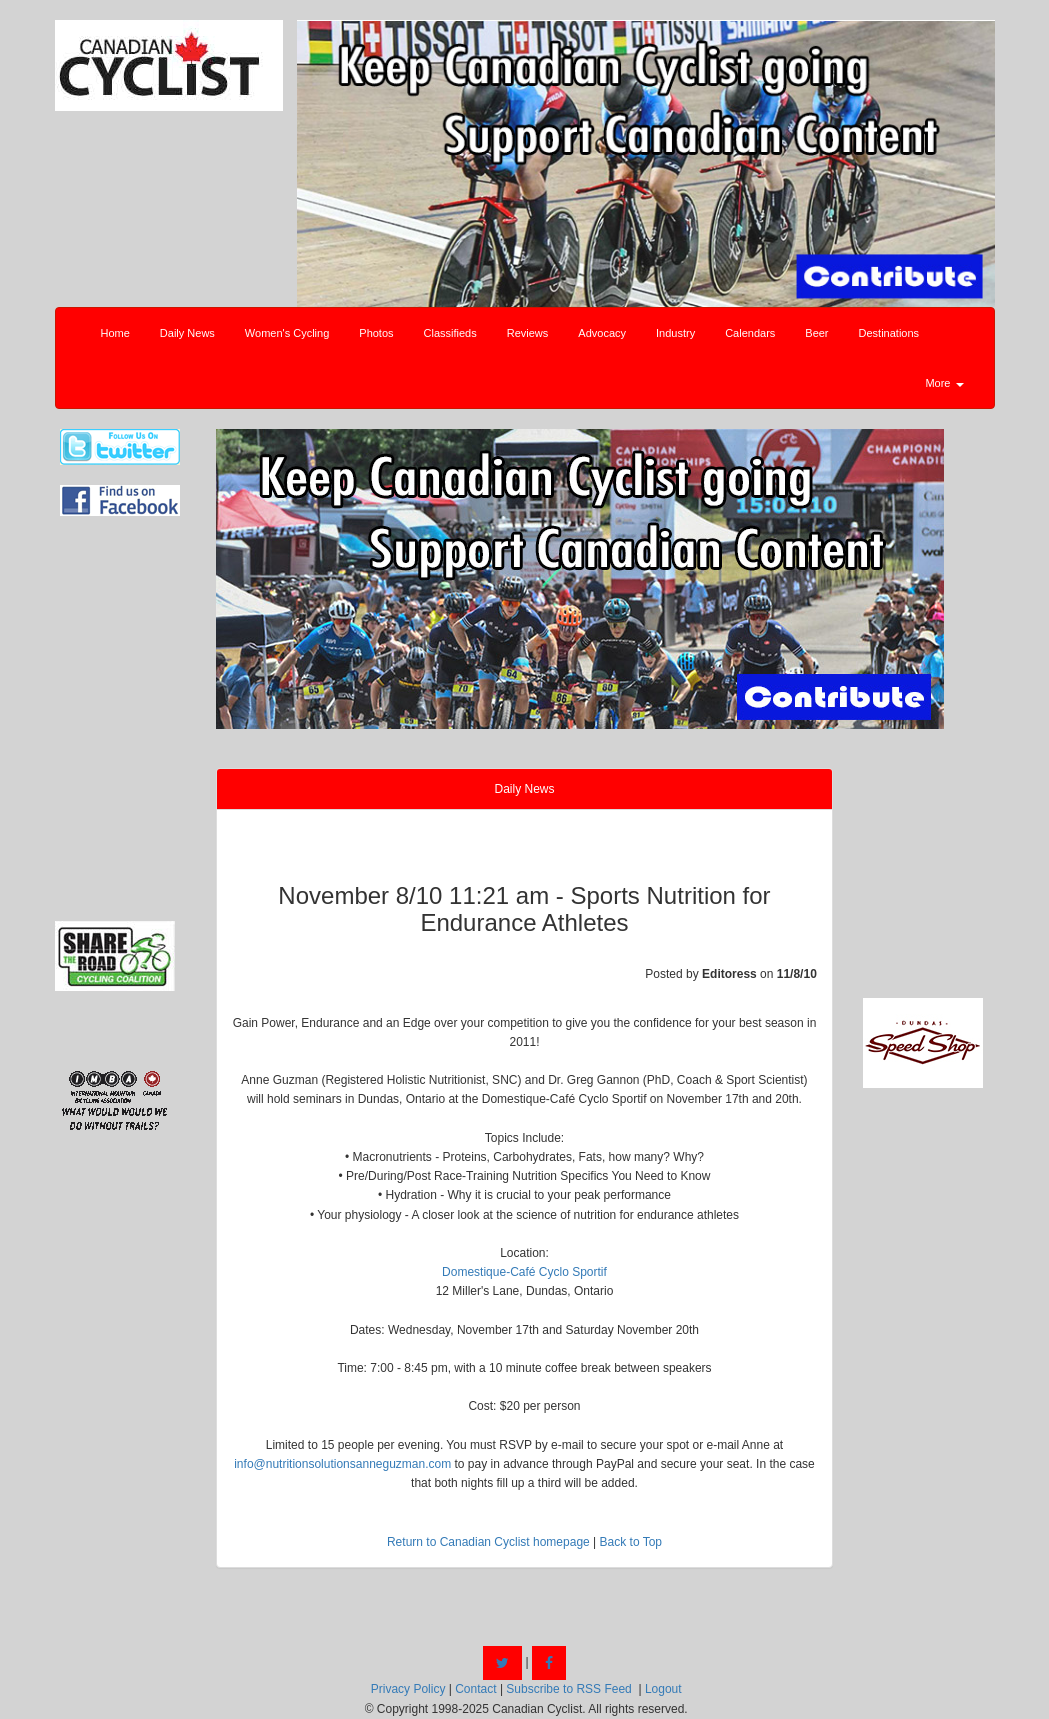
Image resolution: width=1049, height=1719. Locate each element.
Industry (675, 333)
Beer (816, 333)
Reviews (528, 333)
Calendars (750, 333)
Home (115, 333)
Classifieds (450, 333)
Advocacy (602, 333)
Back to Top (631, 1542)
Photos (376, 333)
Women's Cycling (287, 333)
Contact (475, 1689)
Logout (663, 1689)
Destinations (889, 333)
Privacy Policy (408, 1689)
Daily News (187, 333)
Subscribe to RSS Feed (568, 1689)
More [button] (944, 383)
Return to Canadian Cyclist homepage (488, 1542)
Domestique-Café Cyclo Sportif (524, 1272)
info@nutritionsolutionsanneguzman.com (342, 1464)
